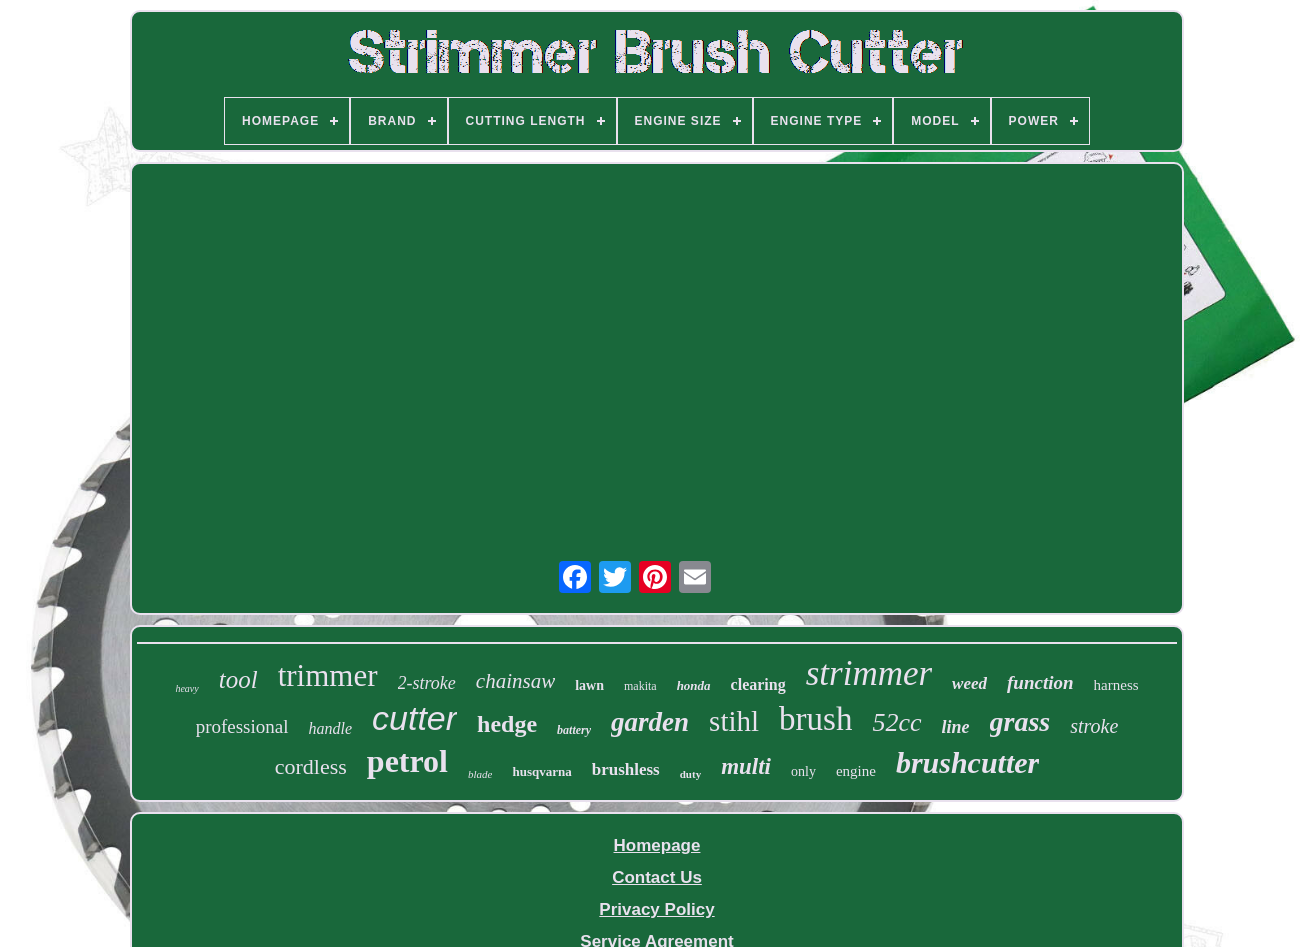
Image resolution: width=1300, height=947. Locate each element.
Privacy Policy (656, 909)
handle (331, 728)
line (956, 727)
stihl (734, 721)
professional (242, 726)
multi (746, 766)
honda (694, 685)
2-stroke (427, 683)
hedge (507, 724)
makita (640, 686)
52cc (896, 722)
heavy (186, 688)
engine (856, 771)
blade (480, 774)
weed (969, 683)
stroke (1094, 726)
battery (574, 730)
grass (1020, 721)
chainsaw (515, 681)
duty (690, 774)
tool (238, 679)
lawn (589, 685)
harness (1116, 685)
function (1040, 682)
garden (650, 722)
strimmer (869, 673)
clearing (758, 684)
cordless (311, 766)
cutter (414, 718)
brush (815, 719)
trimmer (328, 675)
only (803, 771)
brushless (626, 769)
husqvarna (541, 771)
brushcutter (967, 762)
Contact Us (657, 877)
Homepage (657, 845)
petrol (407, 761)
